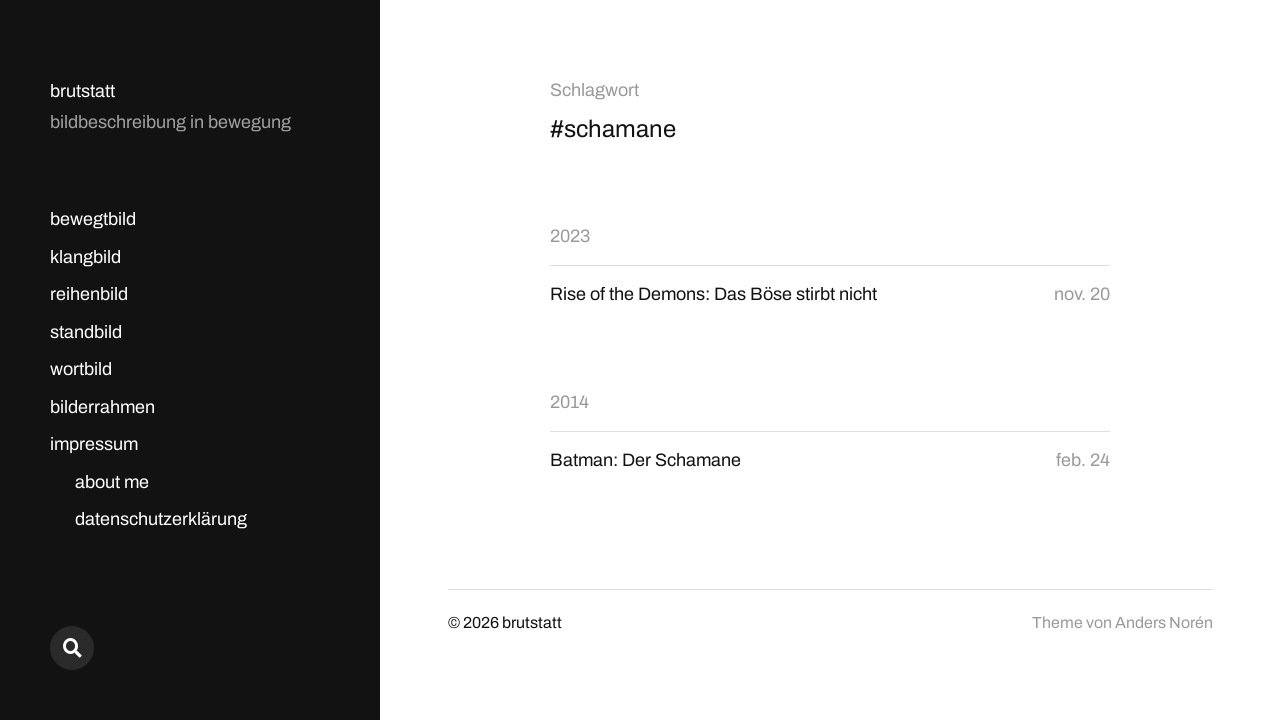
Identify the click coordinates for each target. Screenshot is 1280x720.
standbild (86, 332)
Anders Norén (1164, 622)
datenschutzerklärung (161, 519)
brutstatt (82, 91)
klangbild (85, 257)
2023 (570, 236)
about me (112, 482)
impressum (94, 444)
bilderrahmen (102, 407)
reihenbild (89, 294)
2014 (569, 402)
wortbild (81, 369)
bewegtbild (93, 219)
